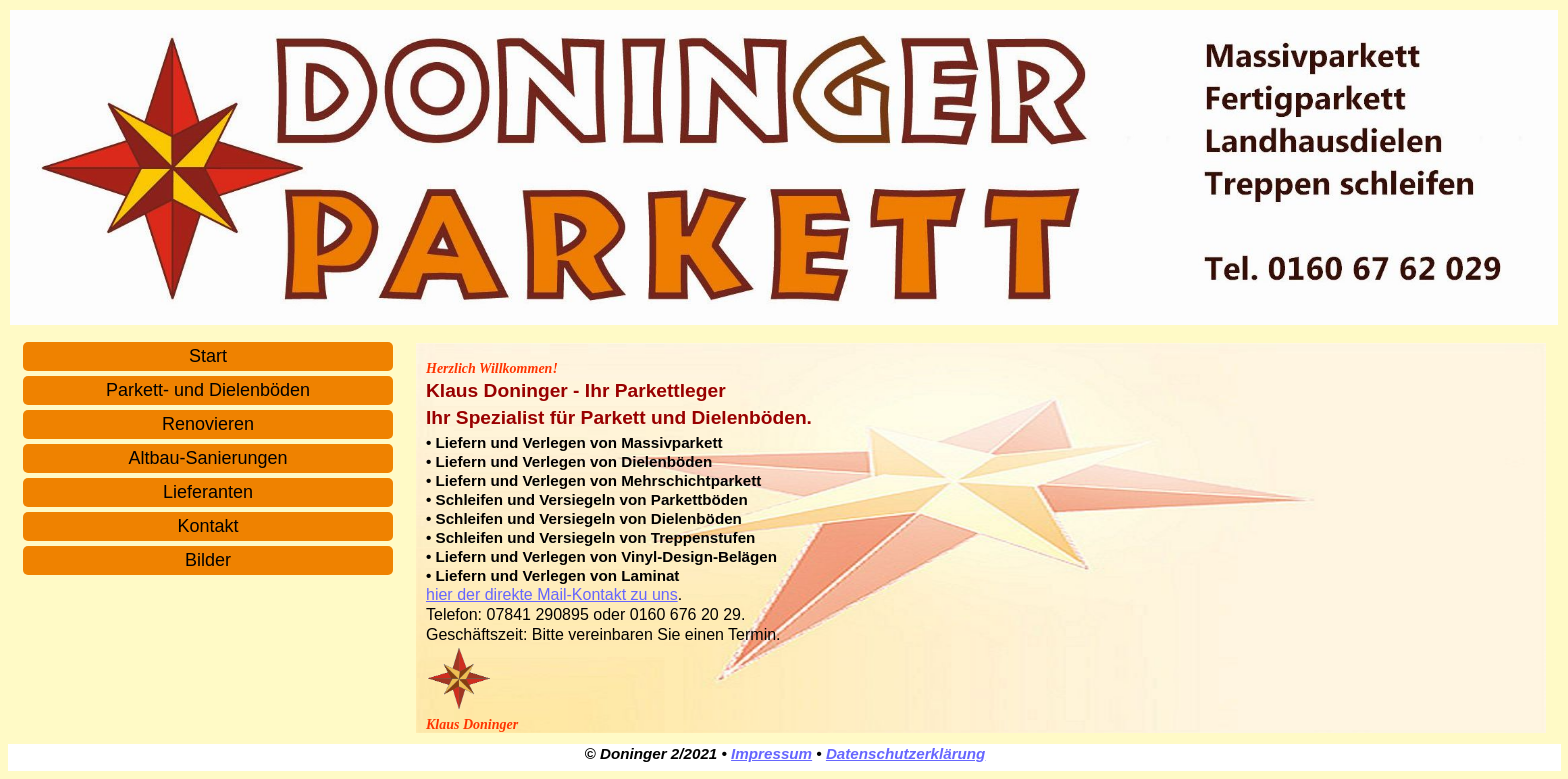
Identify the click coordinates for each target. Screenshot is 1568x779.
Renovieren (208, 424)
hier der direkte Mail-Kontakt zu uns (552, 594)
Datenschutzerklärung (906, 753)
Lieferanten (208, 492)
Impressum (771, 753)
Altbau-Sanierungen (207, 458)
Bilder (208, 560)
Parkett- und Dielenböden (208, 390)
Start (208, 356)
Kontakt (207, 526)
